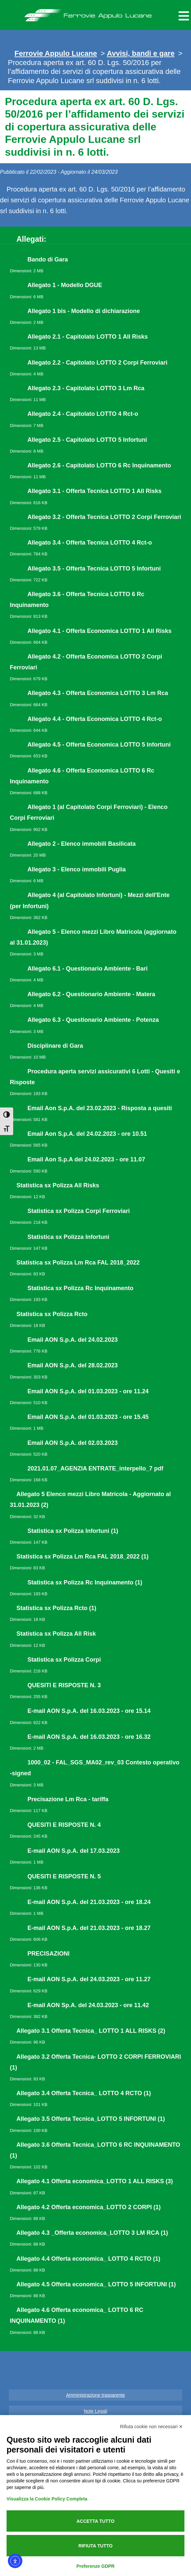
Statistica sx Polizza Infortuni (68, 1237)
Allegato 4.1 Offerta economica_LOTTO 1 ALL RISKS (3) (94, 2181)
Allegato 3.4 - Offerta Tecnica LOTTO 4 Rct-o (90, 542)
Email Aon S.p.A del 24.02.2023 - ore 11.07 (86, 1159)
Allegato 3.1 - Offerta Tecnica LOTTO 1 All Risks (95, 491)
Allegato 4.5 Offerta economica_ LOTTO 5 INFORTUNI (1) (96, 2284)
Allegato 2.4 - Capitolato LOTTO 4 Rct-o (83, 414)
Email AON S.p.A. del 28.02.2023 (73, 1365)
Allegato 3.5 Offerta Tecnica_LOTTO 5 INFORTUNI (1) (90, 2119)
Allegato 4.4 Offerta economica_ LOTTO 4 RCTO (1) (88, 2258)
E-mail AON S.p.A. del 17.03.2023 (74, 1851)
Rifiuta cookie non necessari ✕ (151, 2426)
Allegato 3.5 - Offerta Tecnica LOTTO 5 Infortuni (94, 568)
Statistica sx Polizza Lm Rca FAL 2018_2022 (78, 1262)
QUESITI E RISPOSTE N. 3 (64, 1685)
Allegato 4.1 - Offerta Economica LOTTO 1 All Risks (100, 631)
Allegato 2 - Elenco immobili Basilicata (82, 843)
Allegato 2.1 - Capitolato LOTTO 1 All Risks (88, 336)
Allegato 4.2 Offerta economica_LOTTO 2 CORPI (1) (88, 2207)
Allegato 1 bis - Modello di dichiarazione (84, 311)
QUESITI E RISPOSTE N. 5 (64, 1876)
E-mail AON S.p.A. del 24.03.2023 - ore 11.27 (89, 1979)
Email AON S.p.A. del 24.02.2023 (73, 1339)
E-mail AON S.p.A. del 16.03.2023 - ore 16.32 (89, 1737)
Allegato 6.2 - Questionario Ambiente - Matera (91, 994)
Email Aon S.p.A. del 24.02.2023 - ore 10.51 (87, 1134)
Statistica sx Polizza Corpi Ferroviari (79, 1211)
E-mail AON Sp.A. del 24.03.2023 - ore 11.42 (88, 2005)
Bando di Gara (48, 259)
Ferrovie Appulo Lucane (95, 13)
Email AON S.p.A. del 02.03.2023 (73, 1443)
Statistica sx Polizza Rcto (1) (56, 1608)
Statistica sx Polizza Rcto (51, 1314)
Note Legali (95, 2411)
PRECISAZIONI (49, 1953)
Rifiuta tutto (96, 2545)
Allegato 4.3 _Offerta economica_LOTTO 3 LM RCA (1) (92, 2232)
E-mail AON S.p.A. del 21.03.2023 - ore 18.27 (89, 1928)
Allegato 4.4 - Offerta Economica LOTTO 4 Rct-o (95, 719)
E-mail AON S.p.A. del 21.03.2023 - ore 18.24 (89, 1902)
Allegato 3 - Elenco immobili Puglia (77, 869)
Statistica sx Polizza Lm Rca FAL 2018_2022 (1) (82, 1556)
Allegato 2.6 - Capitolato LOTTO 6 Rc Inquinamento (99, 465)
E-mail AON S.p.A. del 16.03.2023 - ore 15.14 (89, 1711)
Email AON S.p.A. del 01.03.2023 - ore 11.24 (88, 1391)
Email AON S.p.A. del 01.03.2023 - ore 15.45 (88, 1417)
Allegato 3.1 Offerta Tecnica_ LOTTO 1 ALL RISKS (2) (90, 2030)
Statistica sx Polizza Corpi (64, 1659)
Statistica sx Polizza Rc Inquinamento (80, 1288)
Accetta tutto (96, 2521)
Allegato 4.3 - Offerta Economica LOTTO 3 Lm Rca (98, 693)
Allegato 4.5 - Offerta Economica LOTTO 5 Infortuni (99, 744)
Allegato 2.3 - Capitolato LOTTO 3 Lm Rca (86, 388)
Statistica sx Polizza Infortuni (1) (73, 1531)
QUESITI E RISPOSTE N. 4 (64, 1825)
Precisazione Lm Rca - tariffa (68, 1799)
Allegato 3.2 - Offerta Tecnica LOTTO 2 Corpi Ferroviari (104, 517)
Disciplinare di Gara (55, 1045)
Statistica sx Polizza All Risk (56, 1633)
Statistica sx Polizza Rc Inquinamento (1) (85, 1582)
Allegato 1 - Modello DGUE (65, 285)
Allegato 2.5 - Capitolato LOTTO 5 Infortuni (87, 440)
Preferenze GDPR (96, 2566)
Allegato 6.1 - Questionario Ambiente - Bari (88, 968)
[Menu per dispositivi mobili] (183, 15)
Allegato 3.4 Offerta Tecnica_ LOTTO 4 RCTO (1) (83, 2093)
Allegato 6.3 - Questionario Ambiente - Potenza (93, 1020)
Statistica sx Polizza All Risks (57, 1185)
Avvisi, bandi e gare (141, 53)
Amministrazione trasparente (95, 2395)
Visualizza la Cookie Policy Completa (47, 2498)
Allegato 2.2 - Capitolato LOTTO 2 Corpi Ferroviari (98, 362)
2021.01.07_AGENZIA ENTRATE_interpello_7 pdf (95, 1468)
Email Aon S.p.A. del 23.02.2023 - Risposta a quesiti (100, 1108)
